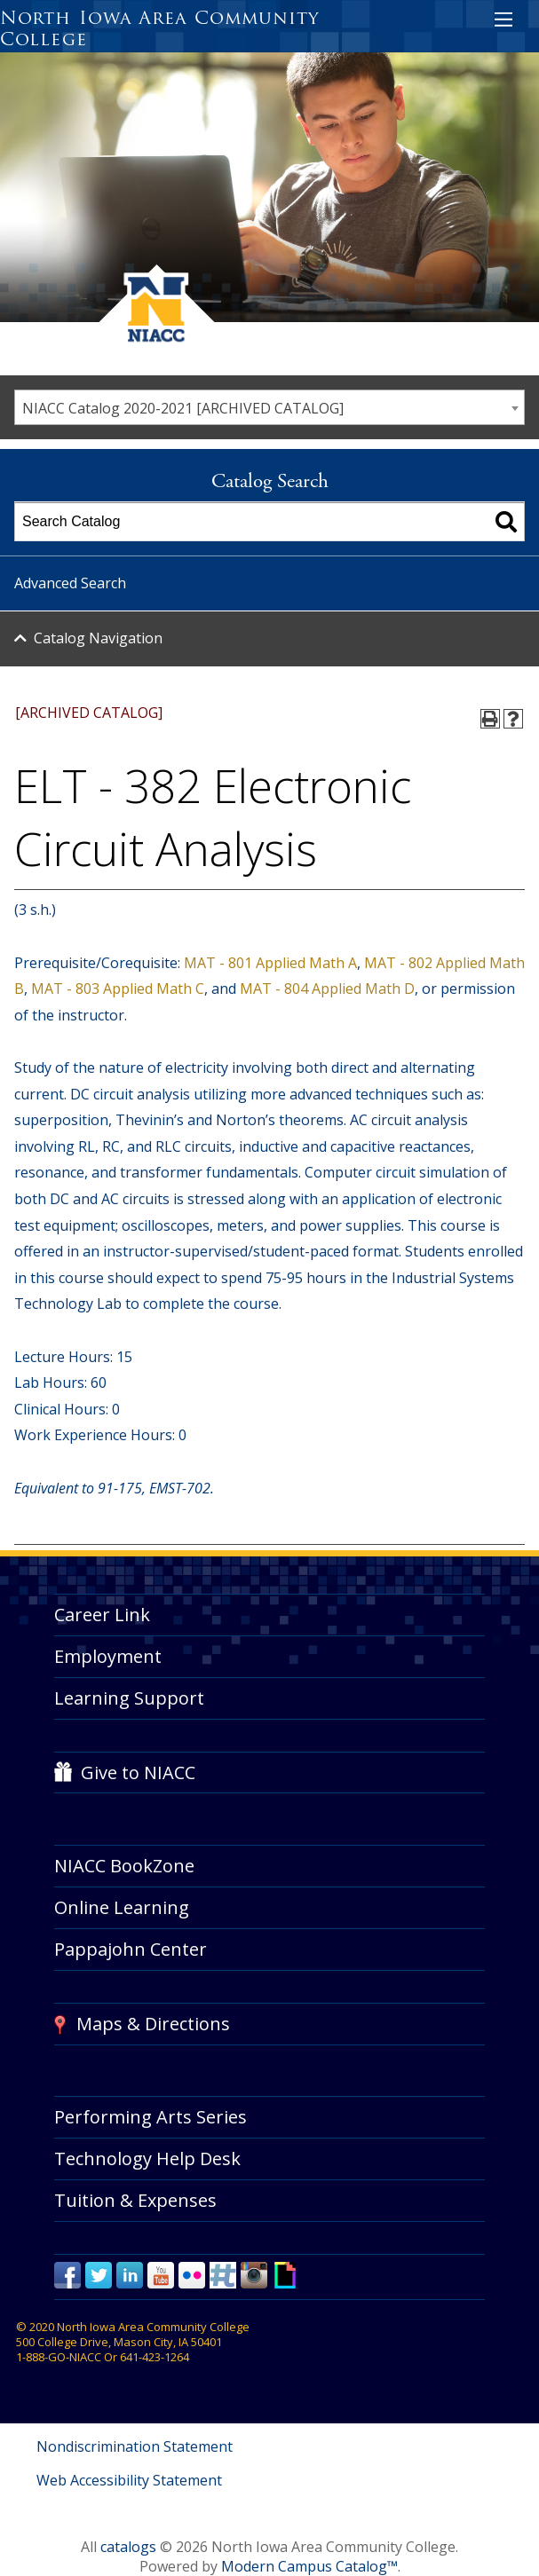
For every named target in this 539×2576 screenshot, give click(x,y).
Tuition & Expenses (135, 2200)
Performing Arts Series (150, 2117)
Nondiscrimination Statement (134, 2446)
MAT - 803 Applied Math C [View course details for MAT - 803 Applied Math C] (117, 988)
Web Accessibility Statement (129, 2480)
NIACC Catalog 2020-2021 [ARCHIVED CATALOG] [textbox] (183, 408)
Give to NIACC (138, 1772)
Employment (108, 1656)
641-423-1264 (154, 2357)
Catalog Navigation (98, 638)
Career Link (102, 1615)
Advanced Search (70, 583)
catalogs (128, 2546)
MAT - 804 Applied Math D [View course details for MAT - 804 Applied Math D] (327, 988)
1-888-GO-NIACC (58, 2357)
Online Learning (121, 1907)
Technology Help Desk (147, 2158)
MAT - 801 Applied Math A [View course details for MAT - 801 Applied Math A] (270, 963)
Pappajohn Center (130, 1949)
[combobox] (269, 407)
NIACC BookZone (124, 1866)
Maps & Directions (153, 2024)
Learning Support (129, 1698)
